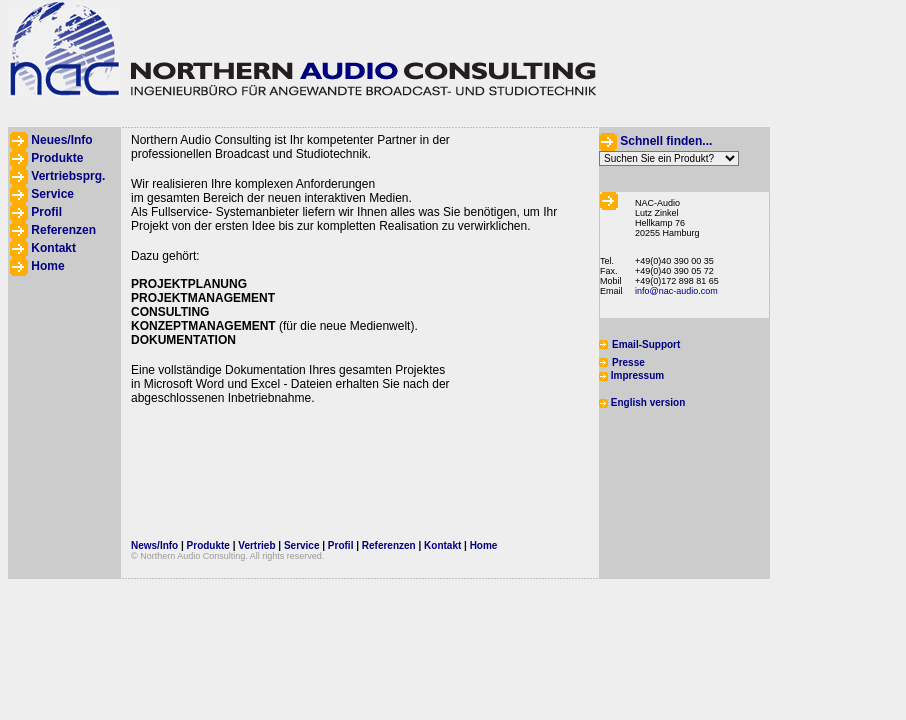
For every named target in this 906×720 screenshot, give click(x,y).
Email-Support (646, 344)
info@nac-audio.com (676, 291)
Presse (628, 362)
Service (52, 194)
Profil (46, 212)
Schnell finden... (666, 141)
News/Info (154, 545)
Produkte (57, 158)
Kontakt (53, 248)
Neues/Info (61, 140)
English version (648, 402)
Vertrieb (256, 545)
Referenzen (63, 230)
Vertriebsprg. (68, 176)
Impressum (637, 375)
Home (47, 266)
